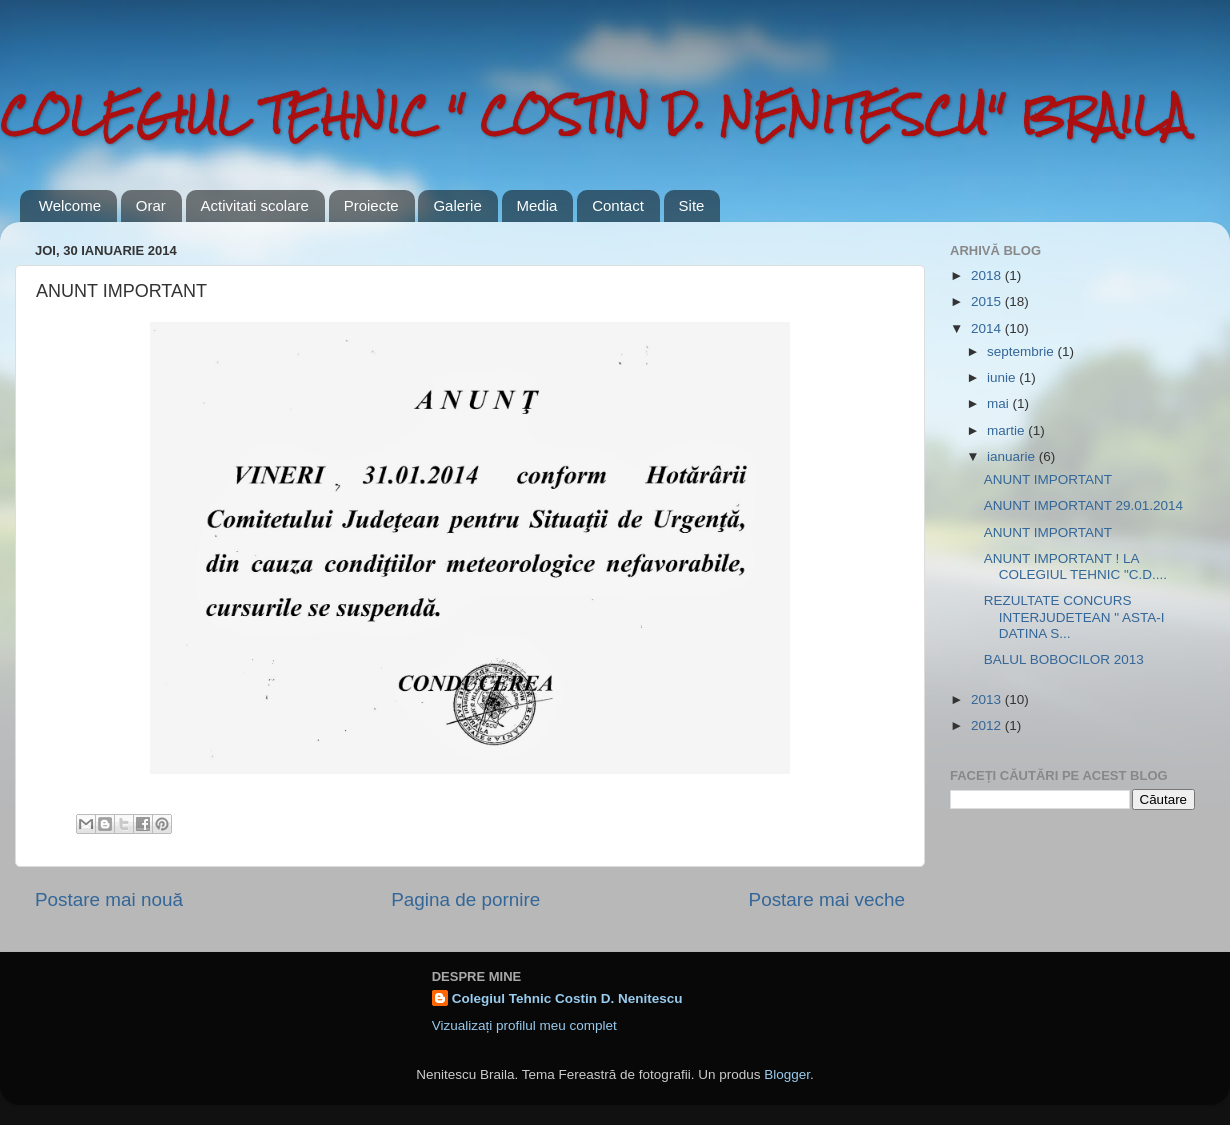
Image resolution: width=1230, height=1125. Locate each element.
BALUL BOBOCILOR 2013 (1064, 659)
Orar (151, 205)
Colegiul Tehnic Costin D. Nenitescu (567, 998)
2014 (988, 328)
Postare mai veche (827, 899)
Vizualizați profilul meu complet (524, 1025)
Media (537, 205)
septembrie (1022, 351)
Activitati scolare (255, 205)
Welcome (70, 205)
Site (692, 205)
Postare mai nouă (109, 899)
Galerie (457, 205)
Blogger (787, 1074)
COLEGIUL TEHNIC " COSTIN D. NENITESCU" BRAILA (594, 114)
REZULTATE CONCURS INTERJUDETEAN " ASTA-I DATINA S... (1074, 616)
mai (1000, 403)
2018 (988, 275)
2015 (988, 301)
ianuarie (1013, 456)
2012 (988, 725)
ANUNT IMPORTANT (1048, 479)
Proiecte (371, 205)
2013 (988, 699)
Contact (618, 205)
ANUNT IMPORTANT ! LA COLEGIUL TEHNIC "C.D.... (1075, 566)
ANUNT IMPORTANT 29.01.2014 (1083, 505)
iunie (1003, 377)
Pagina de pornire (465, 899)
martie (1007, 430)
